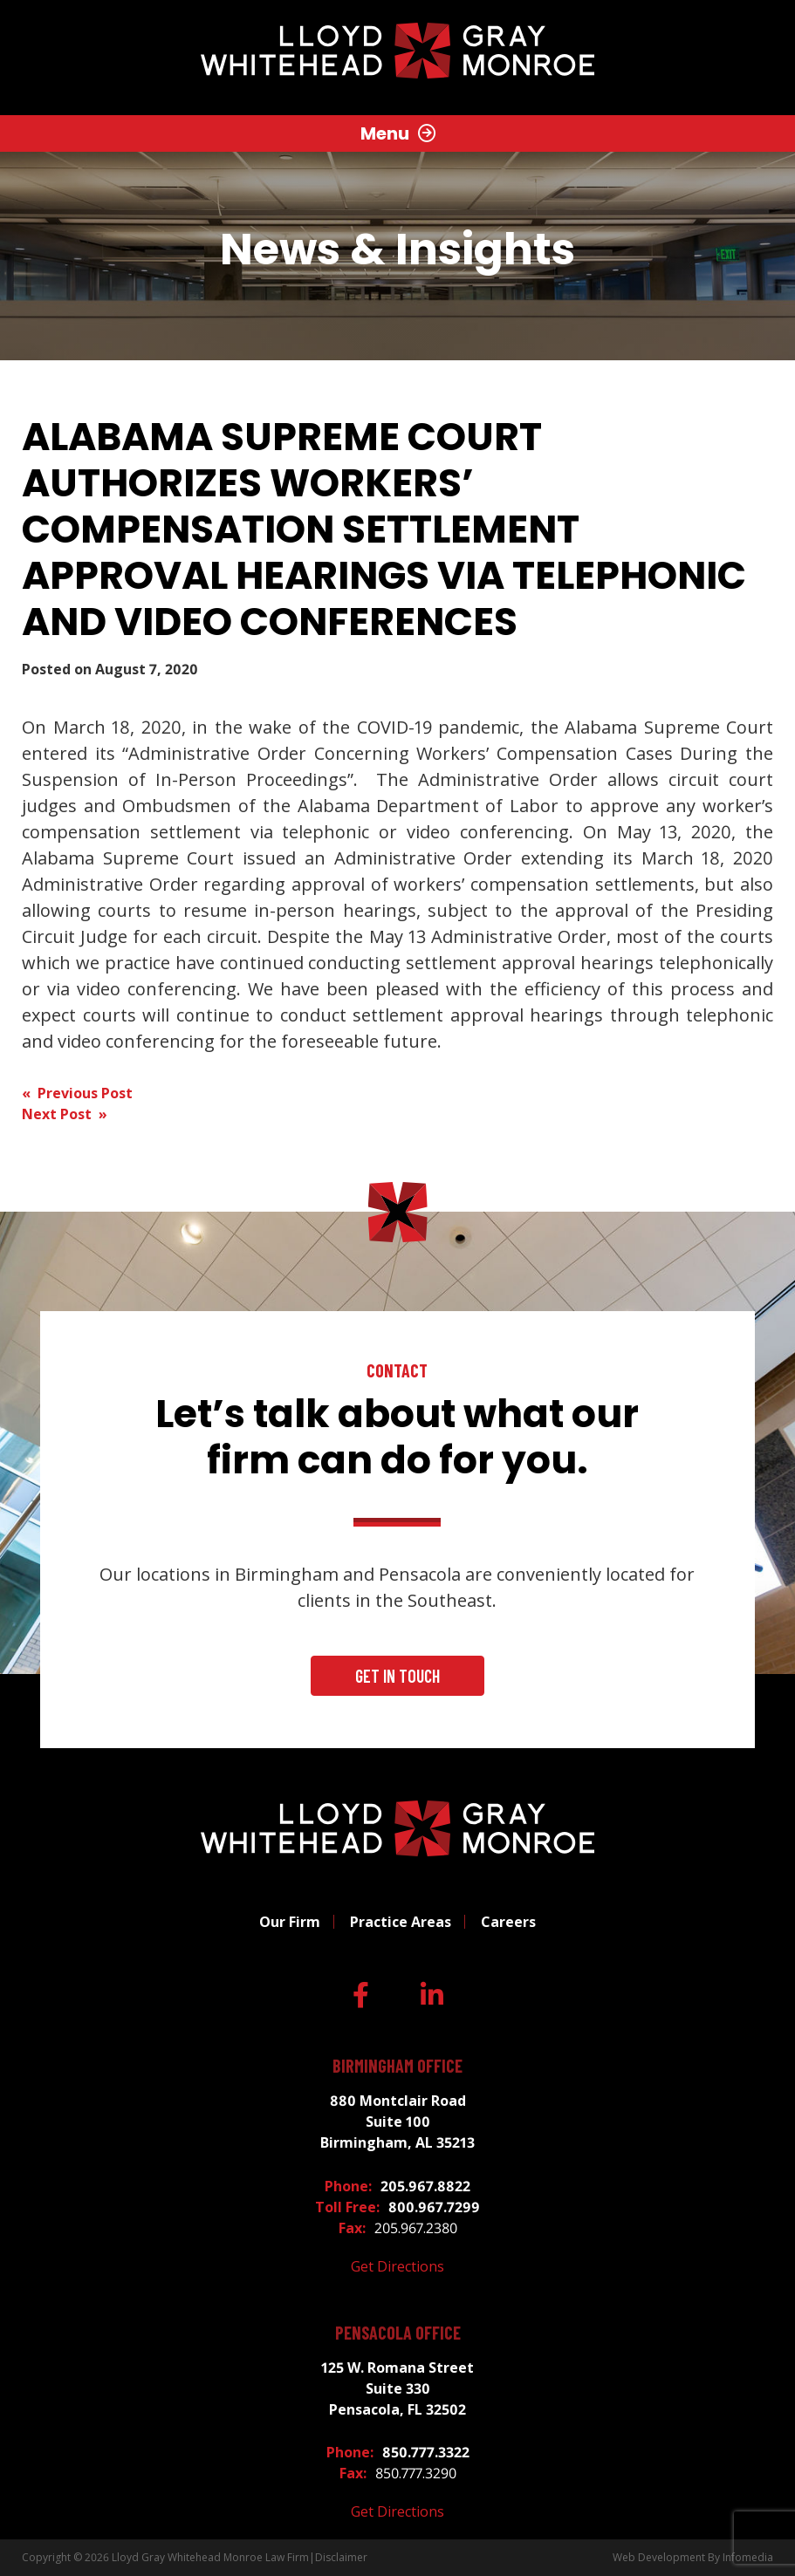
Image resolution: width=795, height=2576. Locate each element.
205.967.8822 (425, 2186)
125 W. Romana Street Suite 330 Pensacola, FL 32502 (397, 2388)
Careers (508, 1922)
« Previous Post (77, 1093)
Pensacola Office (398, 2332)
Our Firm (289, 1922)
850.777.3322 (425, 2452)
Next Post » (64, 1114)
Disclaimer (341, 2557)
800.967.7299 (434, 2207)
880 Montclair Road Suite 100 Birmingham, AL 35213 (397, 2121)
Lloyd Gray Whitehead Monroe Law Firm (210, 2557)
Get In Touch (397, 1675)
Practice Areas (400, 1922)
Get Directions (397, 2266)
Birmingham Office (397, 2065)
